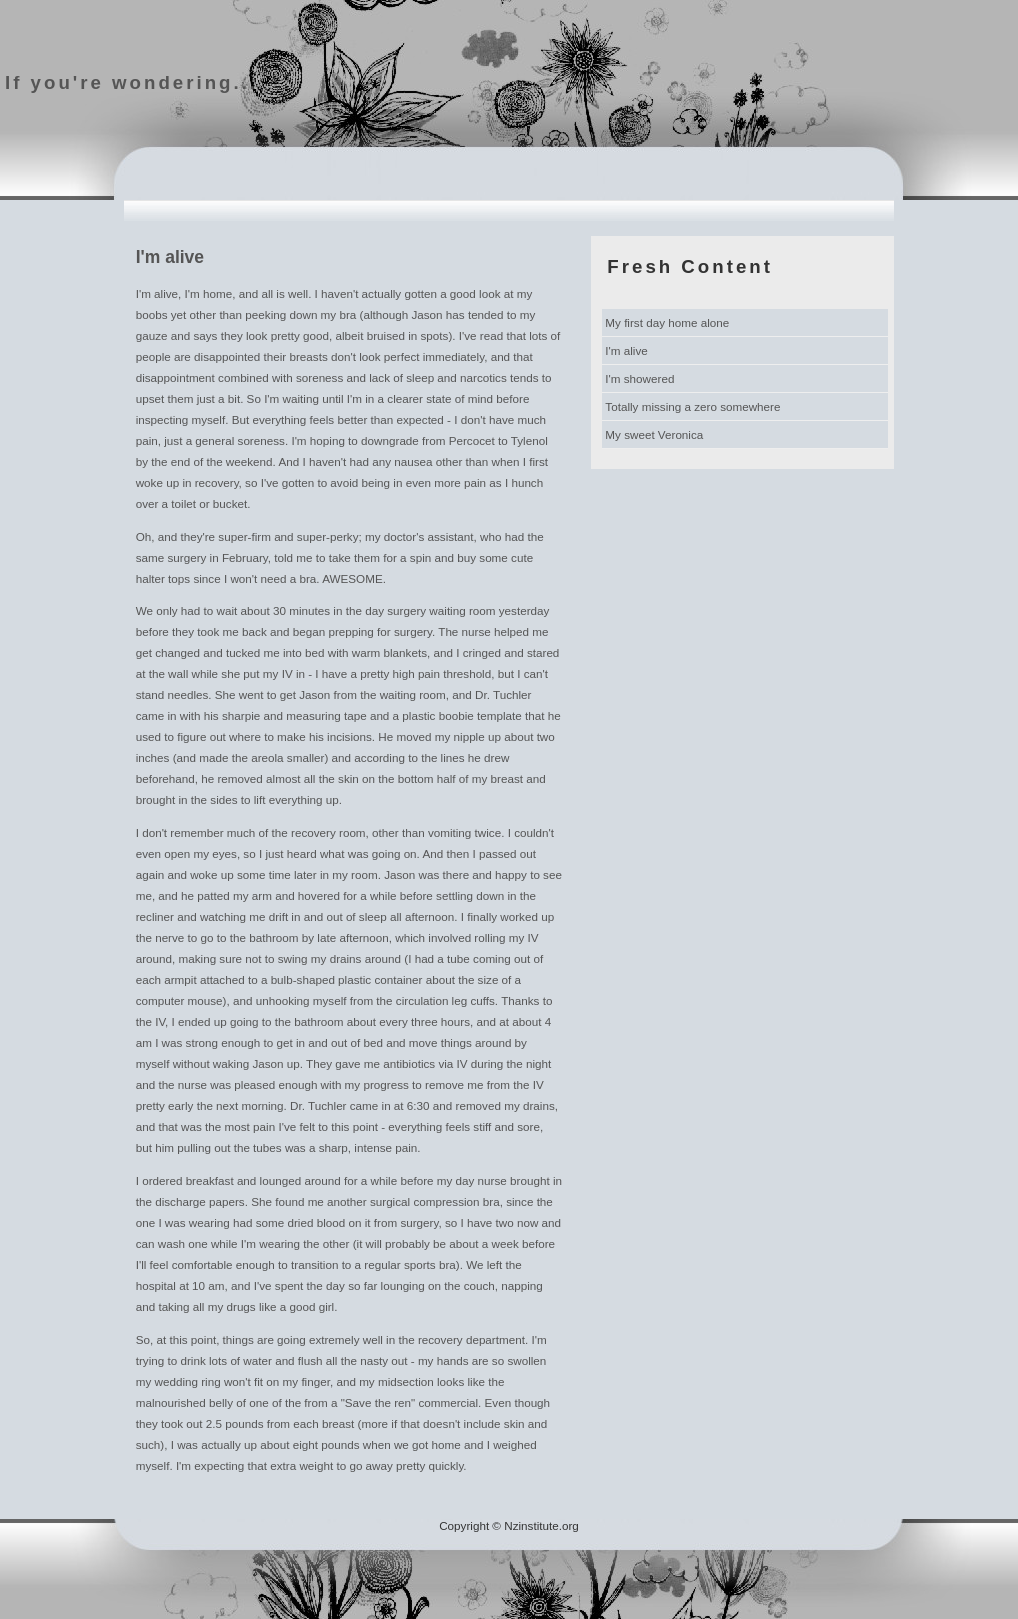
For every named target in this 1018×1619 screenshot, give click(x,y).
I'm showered (639, 378)
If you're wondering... (131, 82)
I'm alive (626, 350)
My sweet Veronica (654, 434)
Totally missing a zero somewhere (692, 406)
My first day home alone (667, 322)
